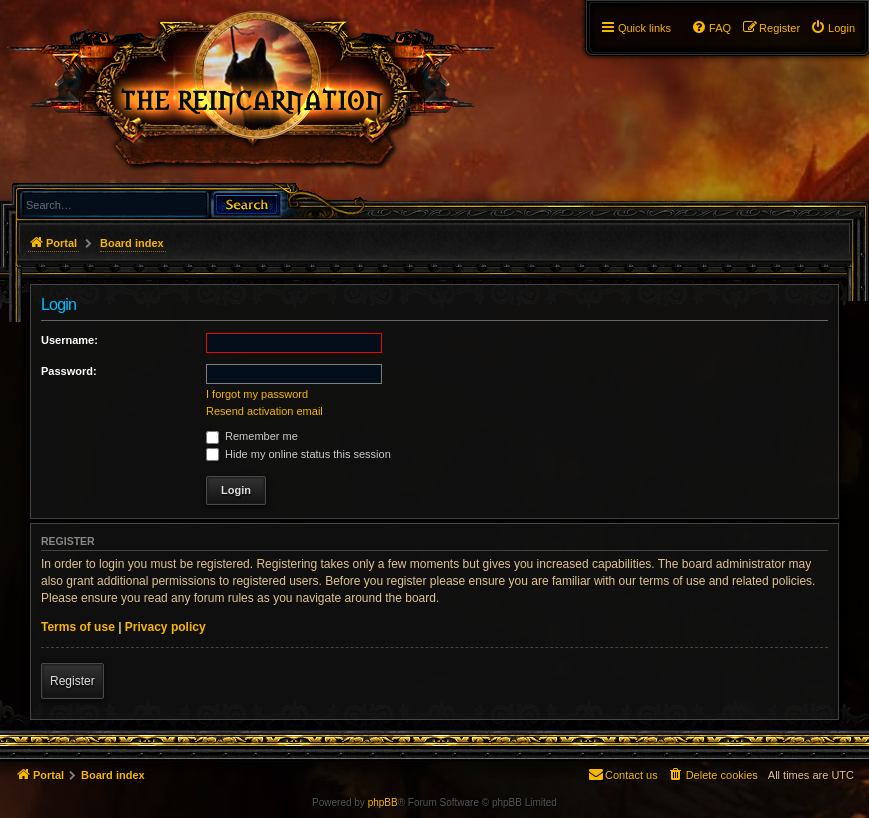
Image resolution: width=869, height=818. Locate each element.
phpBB (383, 802)
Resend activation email (264, 411)
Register (72, 681)
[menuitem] (832, 28)
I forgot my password (257, 394)
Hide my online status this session (298, 454)
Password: (69, 371)
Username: (69, 340)
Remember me (252, 436)
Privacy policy (165, 627)
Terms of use (78, 627)
